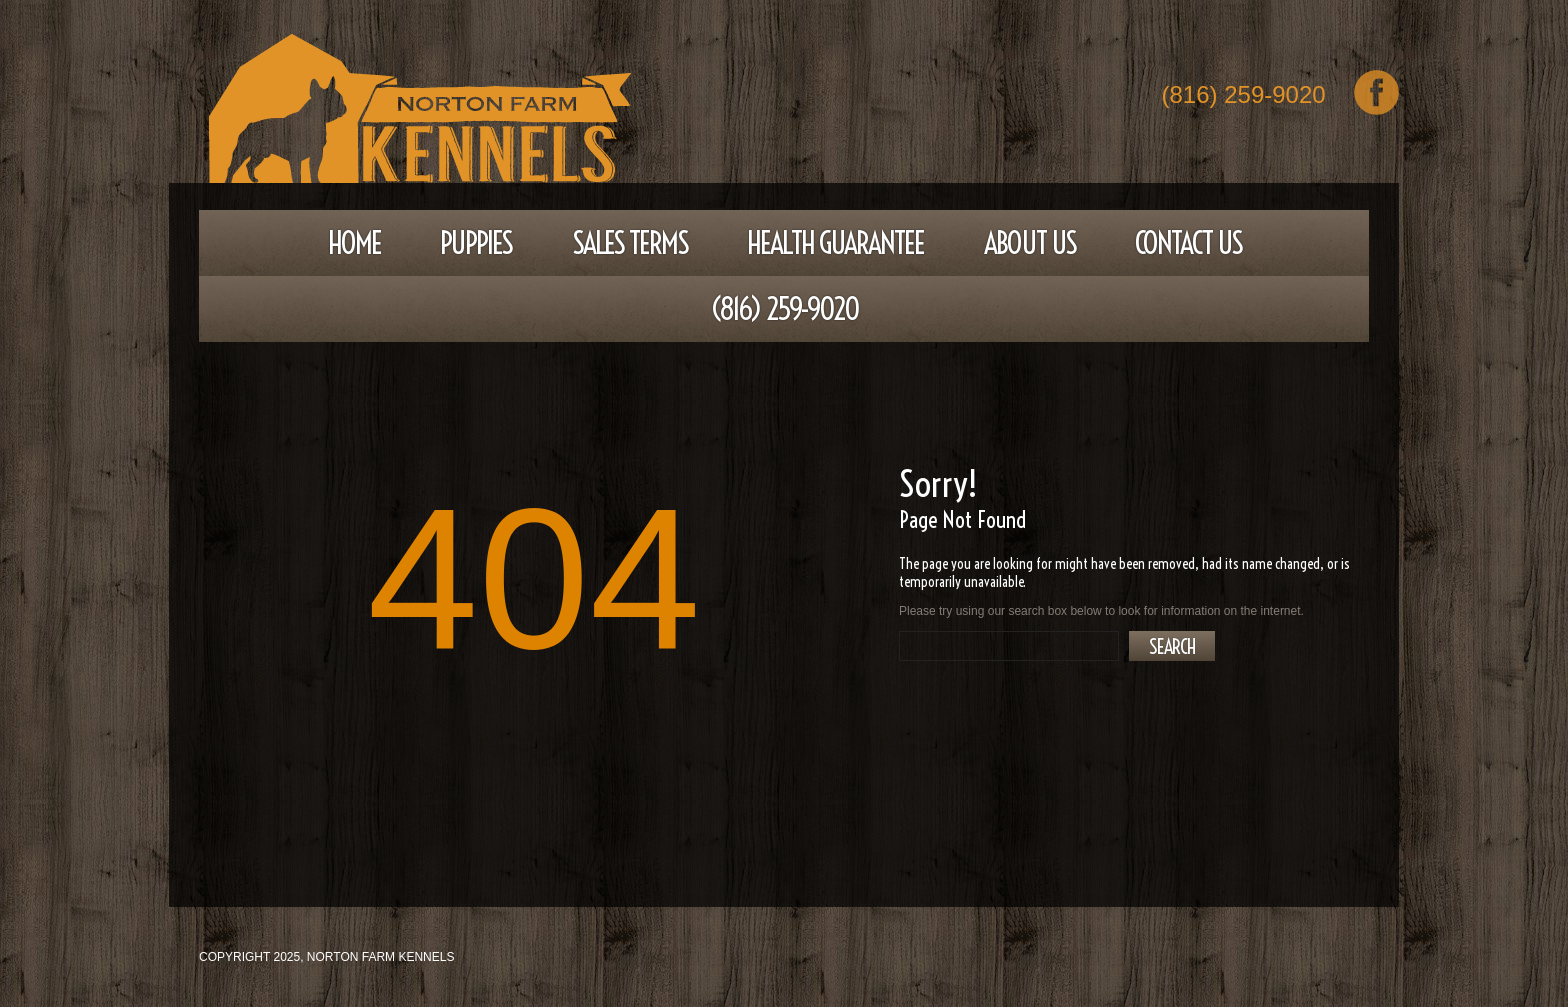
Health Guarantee (835, 243)
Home (354, 243)
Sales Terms (630, 243)
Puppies (476, 243)
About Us (1030, 243)
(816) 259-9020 (1244, 96)
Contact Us (1188, 243)
